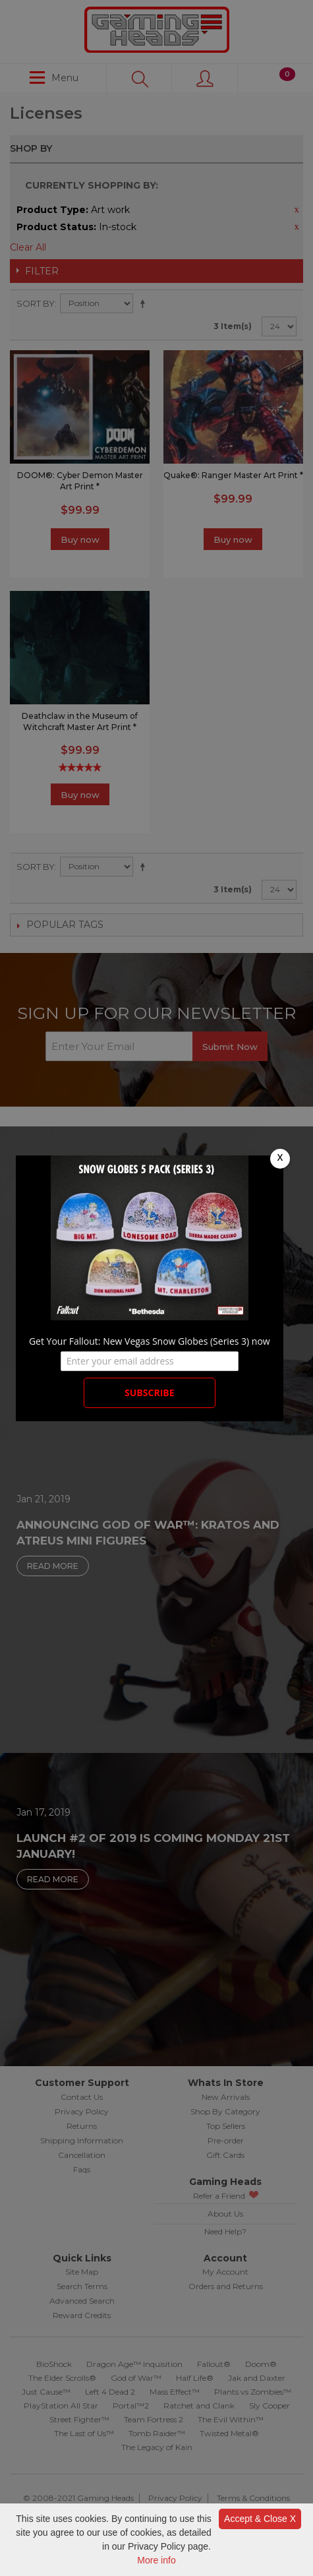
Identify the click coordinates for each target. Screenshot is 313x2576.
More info (156, 2560)
